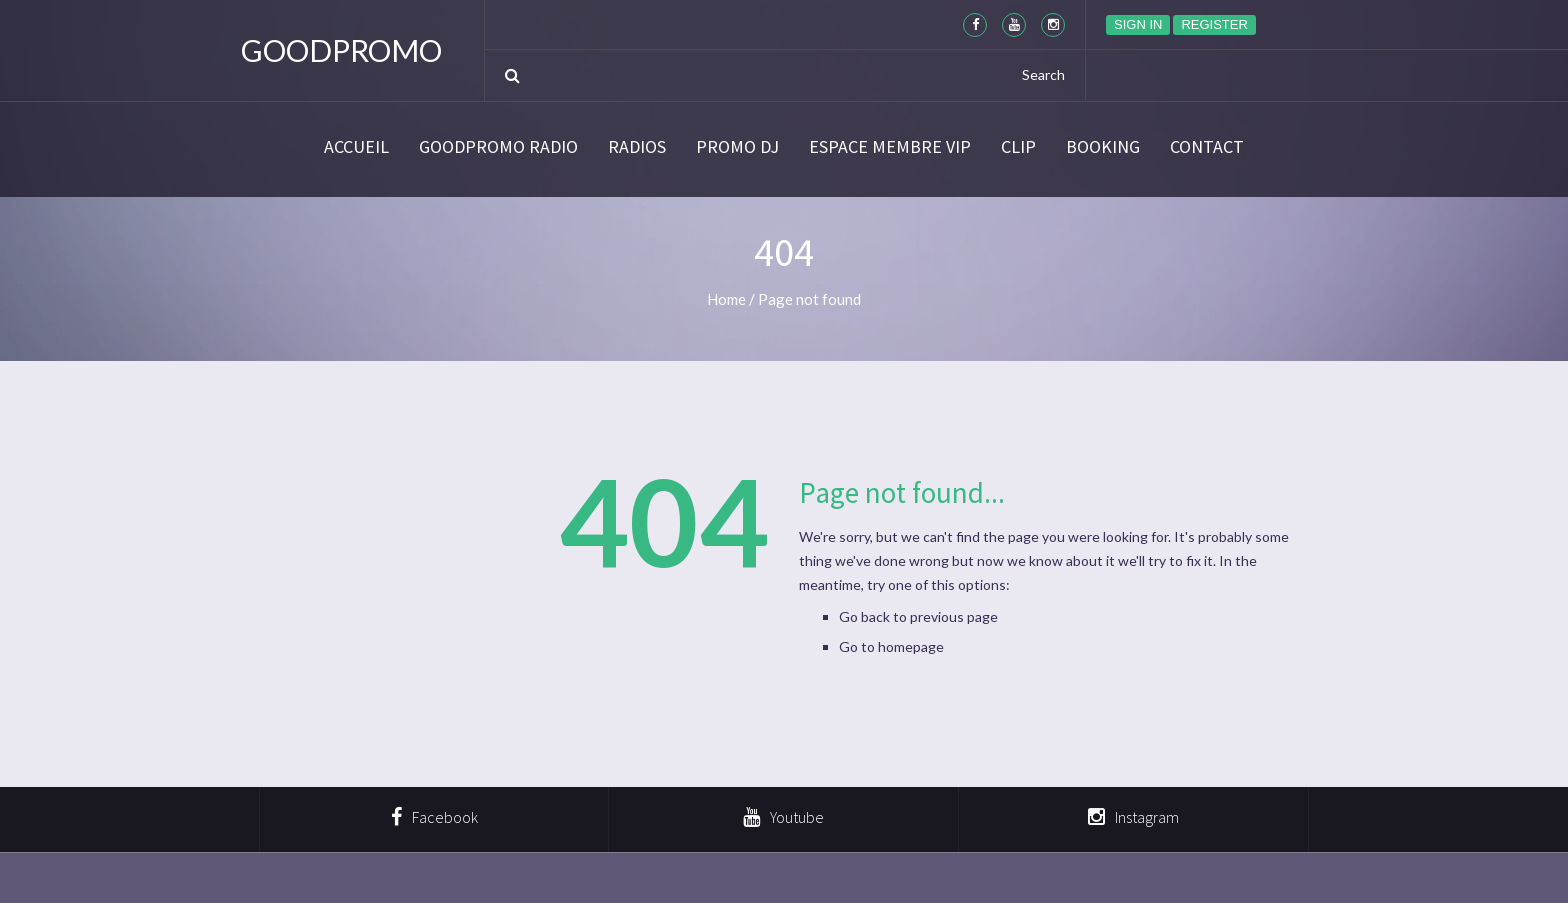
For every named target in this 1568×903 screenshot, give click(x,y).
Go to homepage (891, 646)
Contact (1207, 147)
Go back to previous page (918, 616)
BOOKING (1103, 147)
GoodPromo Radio (498, 147)
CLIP (1018, 147)
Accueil (356, 147)
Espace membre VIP (890, 147)
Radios (637, 147)
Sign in (1138, 24)
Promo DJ (737, 147)
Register (1214, 24)
